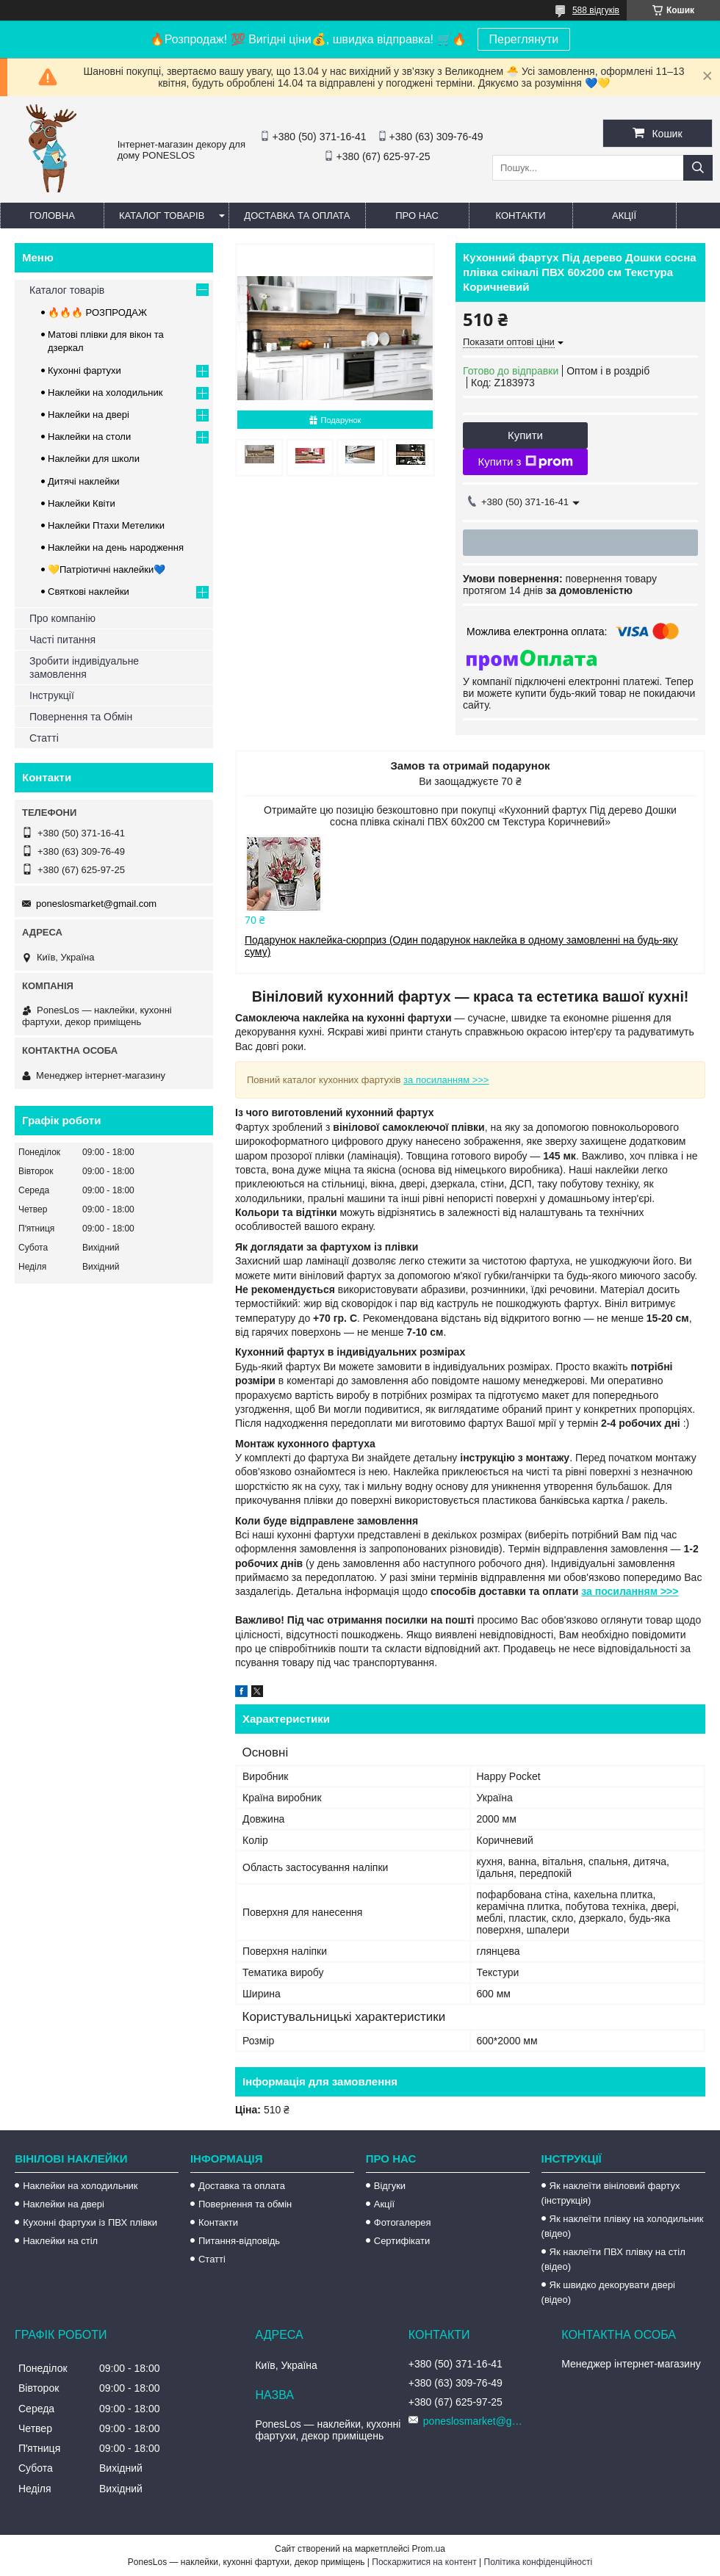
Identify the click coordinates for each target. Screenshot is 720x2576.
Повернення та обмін (245, 2204)
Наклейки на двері (88, 414)
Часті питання (62, 639)
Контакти (521, 215)
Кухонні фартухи (84, 370)
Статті (44, 738)
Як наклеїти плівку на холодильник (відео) (622, 2226)
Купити (525, 435)
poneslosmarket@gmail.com (96, 903)
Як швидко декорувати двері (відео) (608, 2292)
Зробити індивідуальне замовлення (84, 667)
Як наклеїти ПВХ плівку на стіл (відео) (613, 2259)
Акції (624, 215)
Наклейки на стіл (60, 2240)
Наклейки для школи (94, 458)
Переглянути (524, 39)
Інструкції (51, 695)
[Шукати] (698, 168)
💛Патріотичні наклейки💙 (106, 569)
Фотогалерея (402, 2222)
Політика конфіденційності (538, 2562)
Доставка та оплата (297, 215)
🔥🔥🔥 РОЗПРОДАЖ (97, 312)
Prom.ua (428, 2549)
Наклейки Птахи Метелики (106, 525)
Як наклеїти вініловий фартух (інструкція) (610, 2193)
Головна (52, 215)
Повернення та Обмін (80, 717)
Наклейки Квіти (81, 503)
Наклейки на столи (89, 436)
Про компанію (62, 618)
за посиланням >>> (446, 1079)
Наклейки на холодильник (105, 392)
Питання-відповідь (239, 2240)
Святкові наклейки (88, 591)
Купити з (525, 461)
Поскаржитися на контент (424, 2562)
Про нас (417, 215)
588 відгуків (595, 10)
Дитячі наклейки (84, 481)
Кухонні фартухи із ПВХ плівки (90, 2222)
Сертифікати (402, 2240)
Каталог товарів (161, 215)
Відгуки (390, 2185)
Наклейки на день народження (116, 547)
